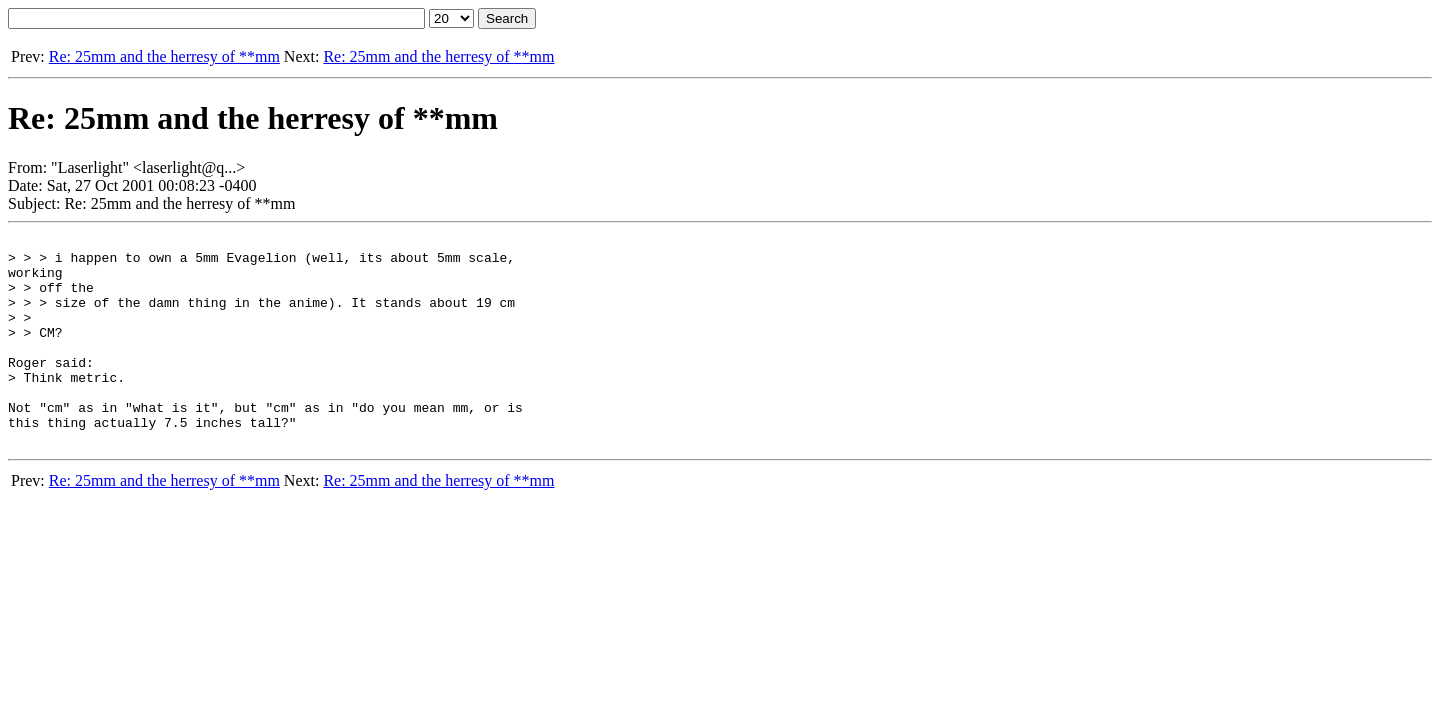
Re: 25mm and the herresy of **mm (164, 56)
